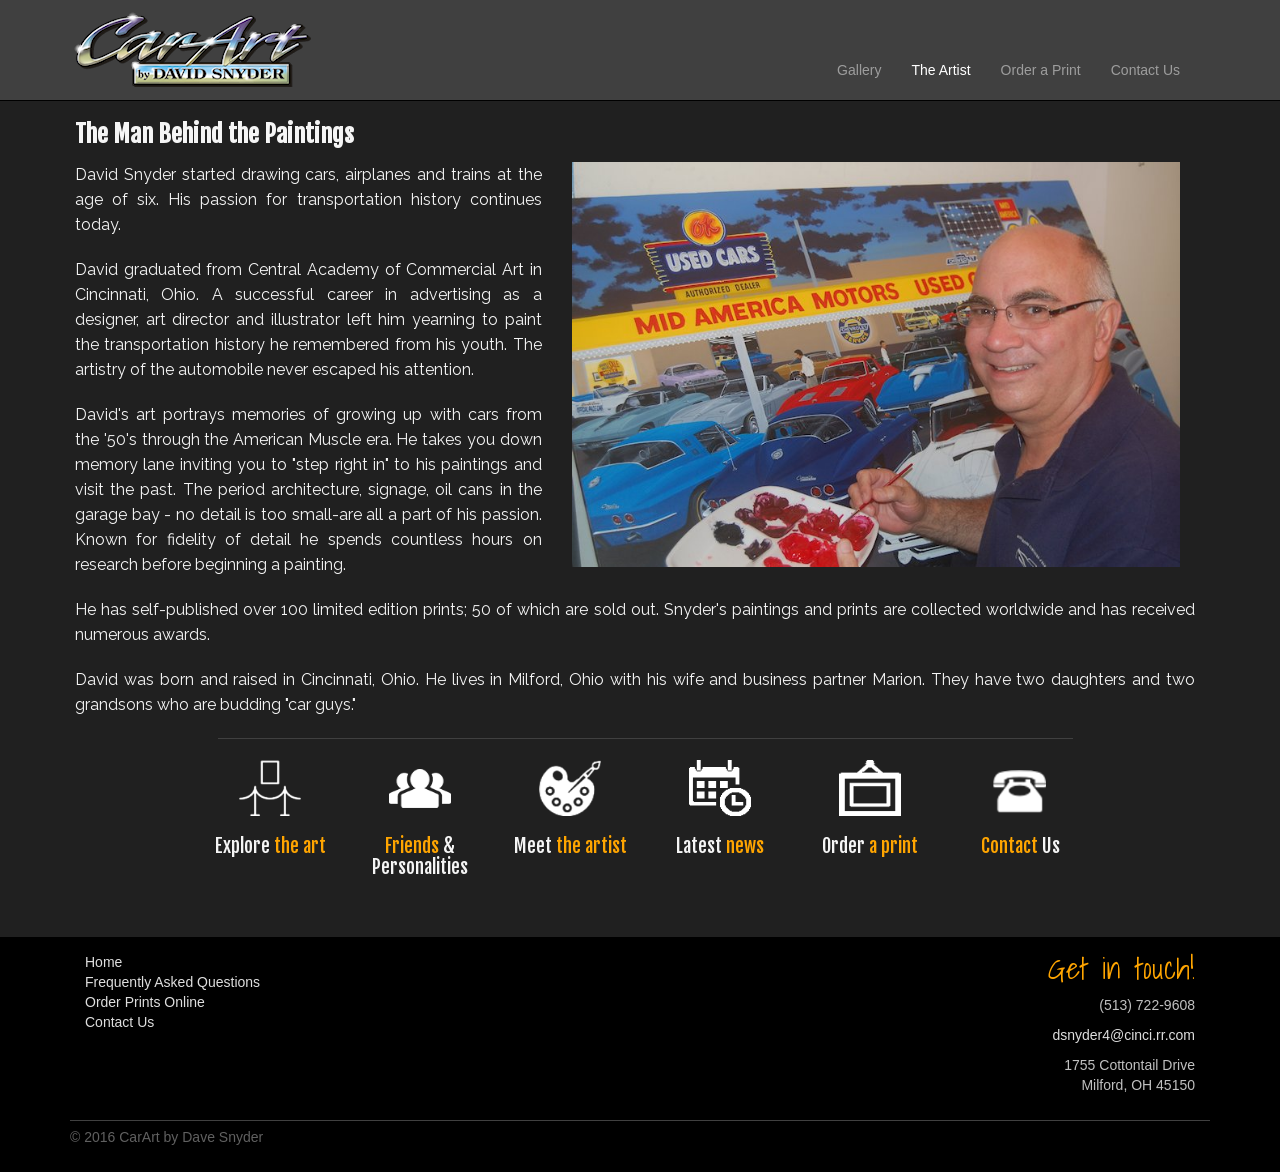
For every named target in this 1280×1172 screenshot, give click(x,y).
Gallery (859, 70)
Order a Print (1041, 70)
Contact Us (1145, 70)
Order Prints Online (145, 1002)
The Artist (940, 70)
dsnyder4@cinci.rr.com (1123, 1035)
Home (103, 962)
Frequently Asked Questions (172, 982)
